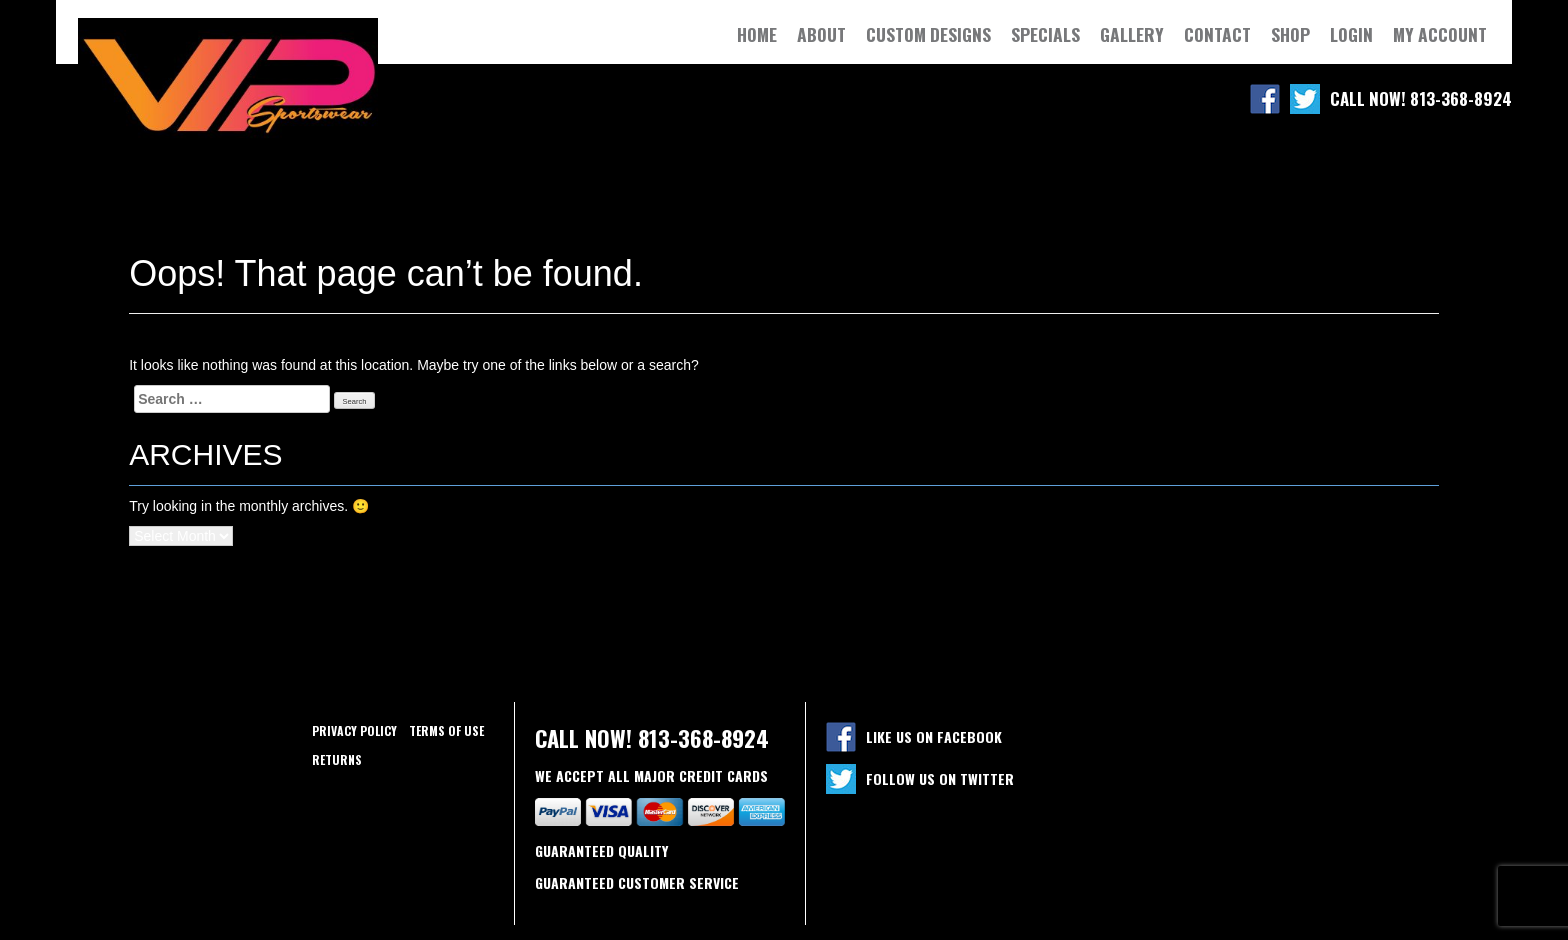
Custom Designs (928, 34)
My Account (1440, 34)
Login (1351, 34)
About (821, 34)
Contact (1217, 34)
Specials (1045, 34)
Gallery (1132, 34)
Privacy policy (354, 730)
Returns (337, 759)
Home (757, 34)
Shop (1290, 34)
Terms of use (446, 730)
